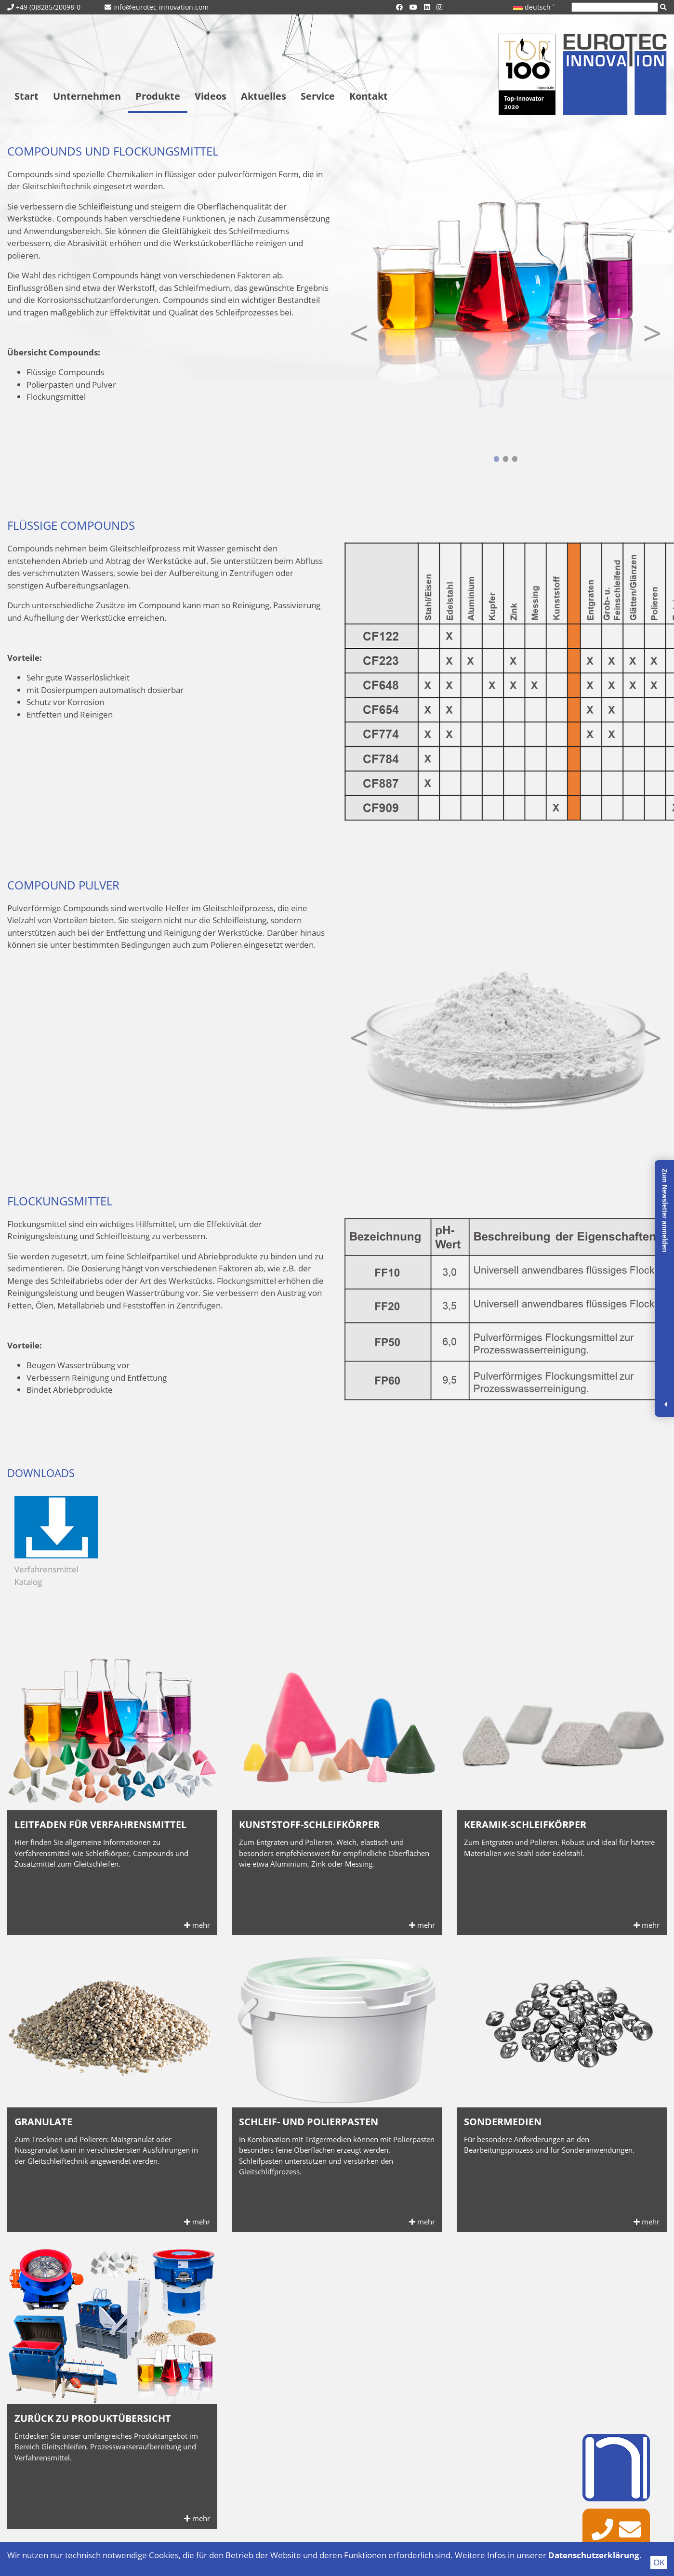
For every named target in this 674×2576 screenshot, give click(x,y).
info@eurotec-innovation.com (161, 7)
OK (658, 2562)
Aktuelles (263, 96)
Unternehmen (87, 96)
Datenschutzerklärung (593, 2555)
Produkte (157, 96)
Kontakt (368, 96)
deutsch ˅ (534, 7)
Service (318, 96)
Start (26, 96)
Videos (210, 96)
